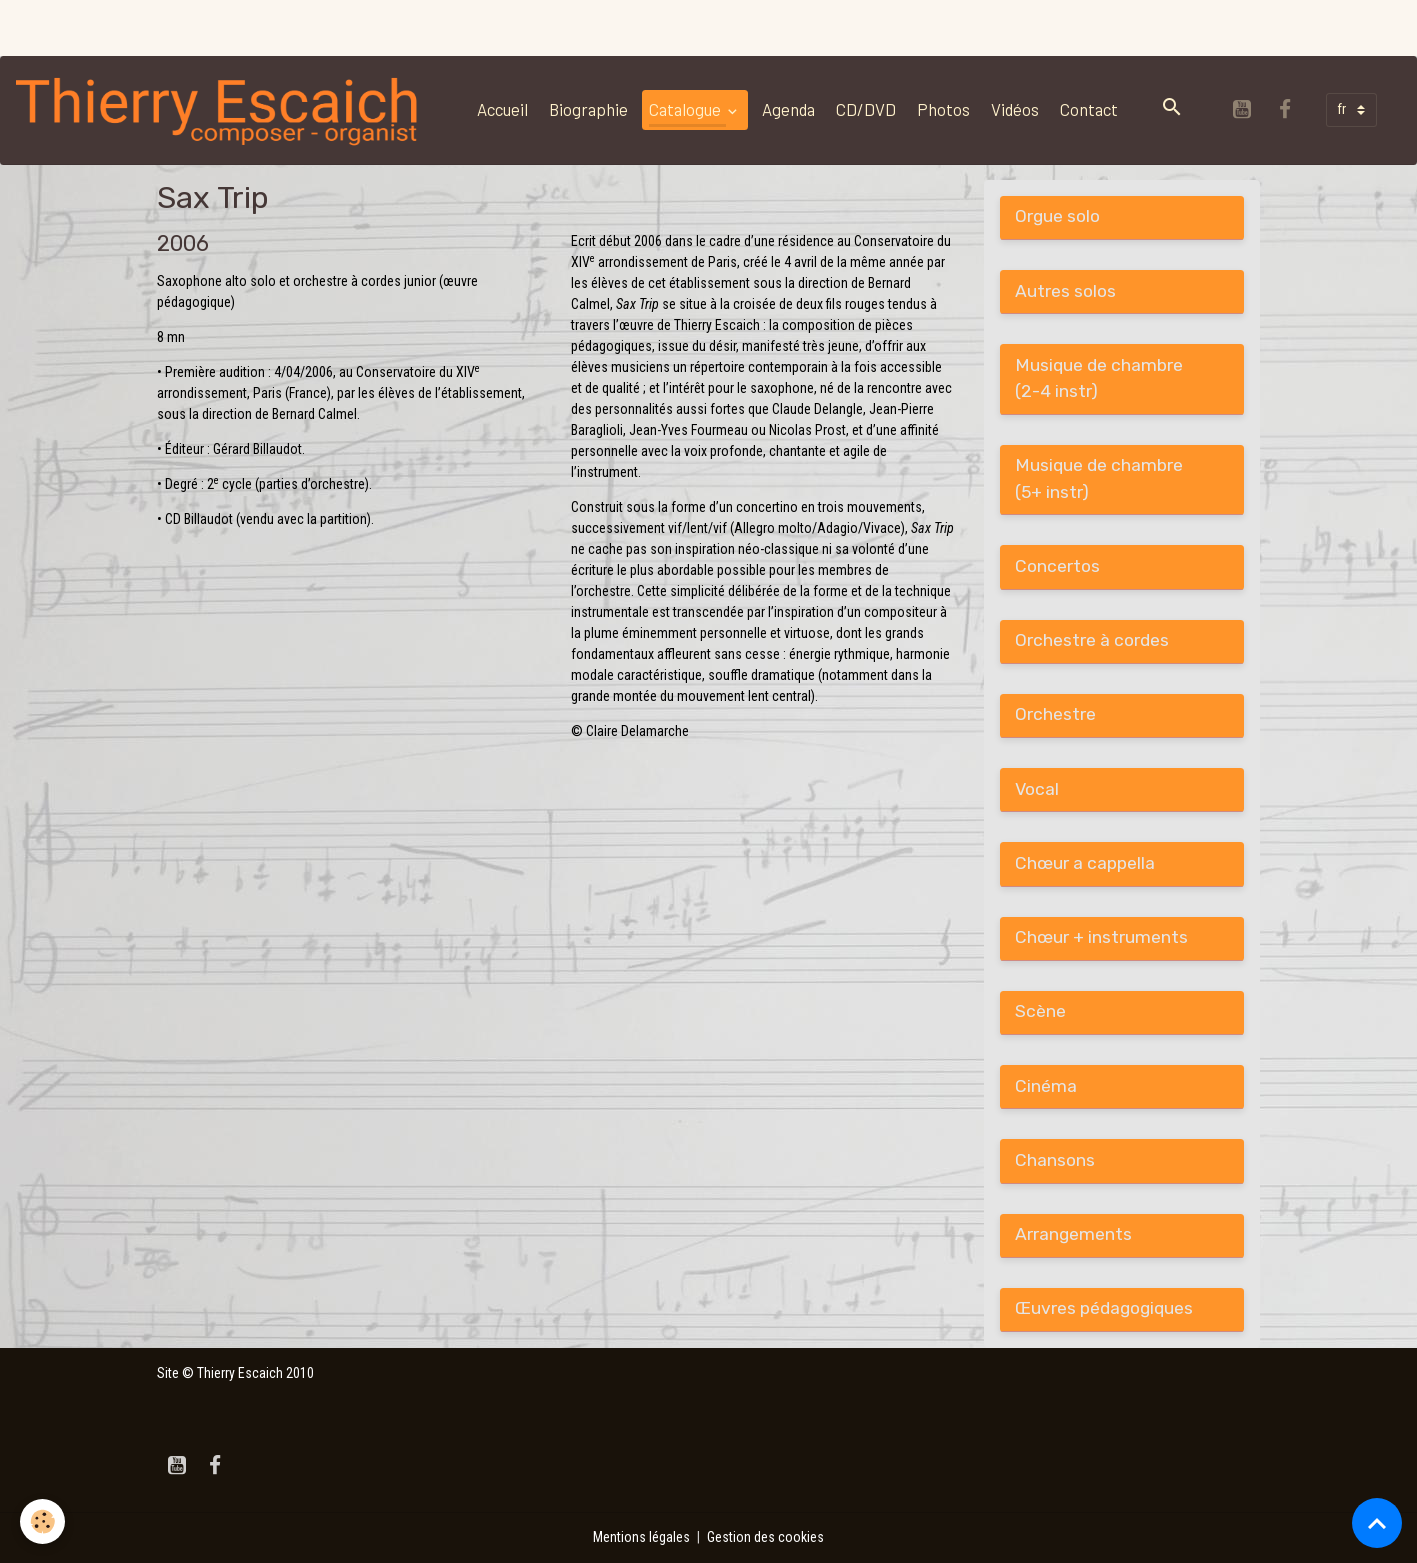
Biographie (588, 109)
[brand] (222, 110)
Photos (943, 109)
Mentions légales (641, 1537)
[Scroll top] (1377, 1523)
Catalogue (686, 109)
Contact (1089, 109)
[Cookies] (42, 1521)
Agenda (788, 109)
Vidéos (1015, 109)
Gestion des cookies (765, 1537)
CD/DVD (866, 109)
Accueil (502, 109)
